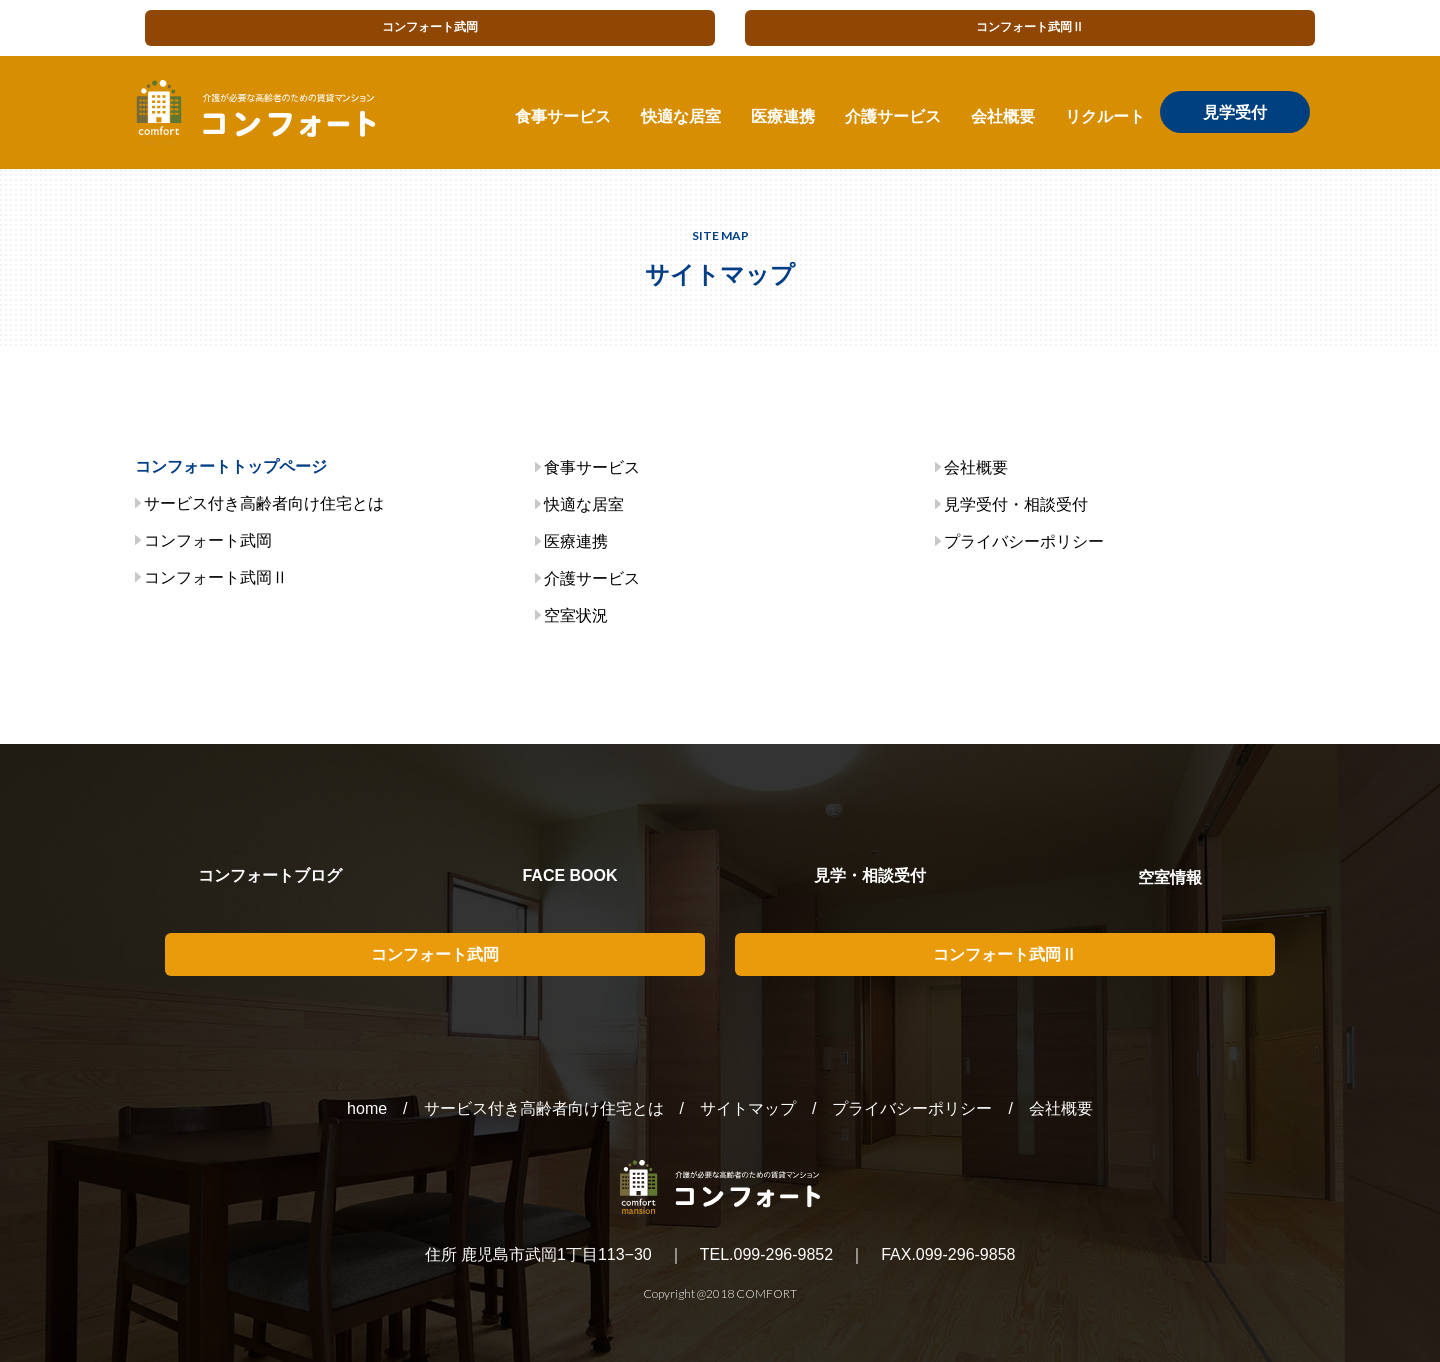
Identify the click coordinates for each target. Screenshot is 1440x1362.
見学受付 (1235, 112)
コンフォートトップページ (231, 466)
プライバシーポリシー (1024, 541)
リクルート (1105, 116)
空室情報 (1170, 877)
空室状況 (576, 615)
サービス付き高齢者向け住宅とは (264, 503)
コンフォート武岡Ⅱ (1030, 27)
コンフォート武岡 (430, 27)
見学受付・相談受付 (1016, 504)
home (367, 1108)
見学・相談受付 (870, 875)
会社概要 (1003, 116)
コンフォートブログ (270, 875)
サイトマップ (748, 1108)
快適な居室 (681, 116)
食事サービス (563, 116)
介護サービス (893, 116)
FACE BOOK (569, 875)
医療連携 (783, 116)
